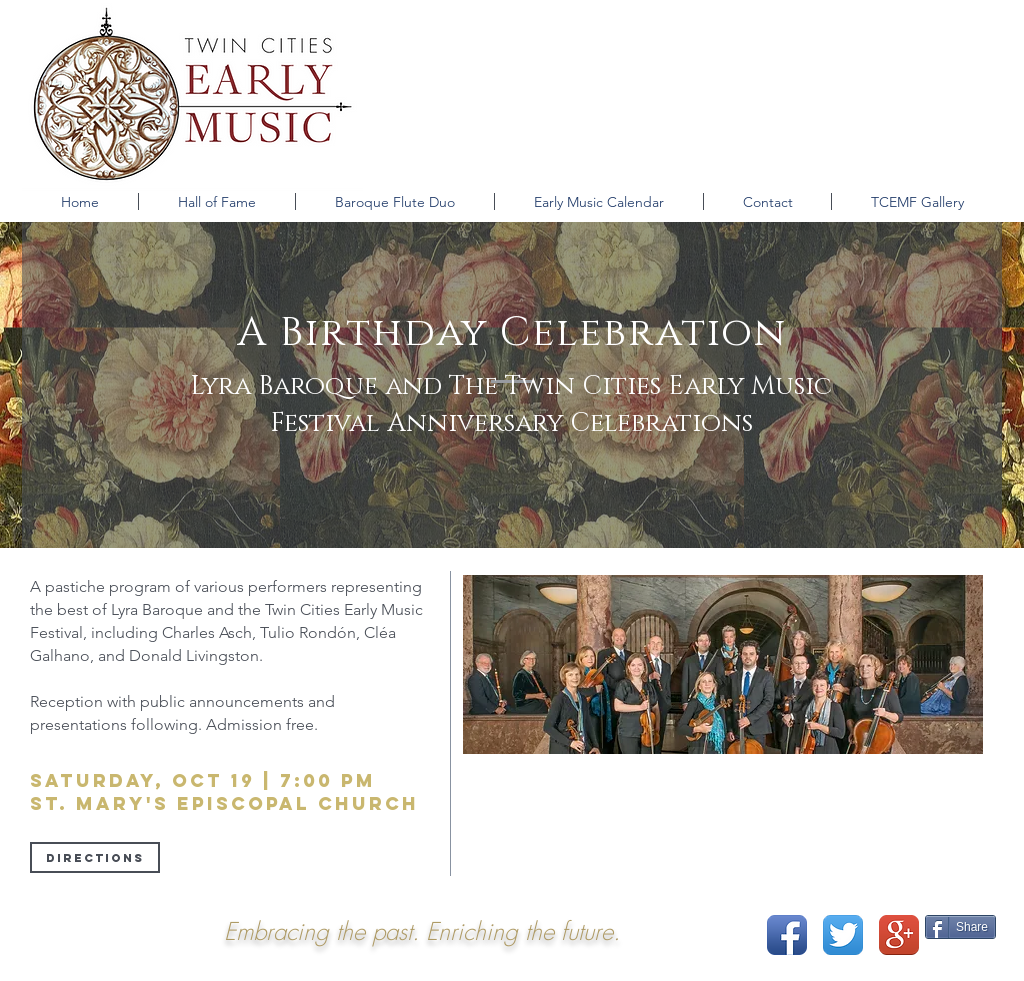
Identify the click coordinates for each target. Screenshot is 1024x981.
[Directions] (95, 857)
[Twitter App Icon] (843, 935)
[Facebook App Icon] (787, 935)
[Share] (960, 927)
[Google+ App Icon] (899, 935)
